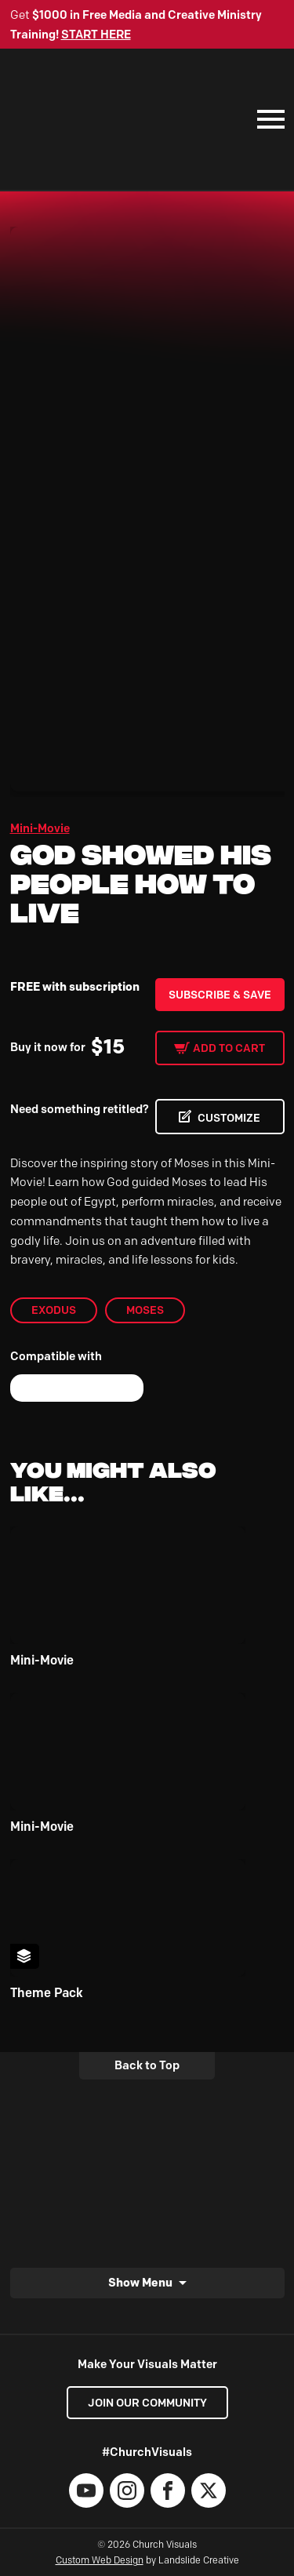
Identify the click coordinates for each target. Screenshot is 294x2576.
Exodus (53, 1310)
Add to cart (229, 1048)
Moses (145, 1310)
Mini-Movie (40, 828)
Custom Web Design (99, 2560)
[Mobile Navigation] (267, 119)
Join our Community (147, 2403)
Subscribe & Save (220, 995)
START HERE (96, 34)
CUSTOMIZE (229, 1118)
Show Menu (140, 2282)
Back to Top (147, 2065)
